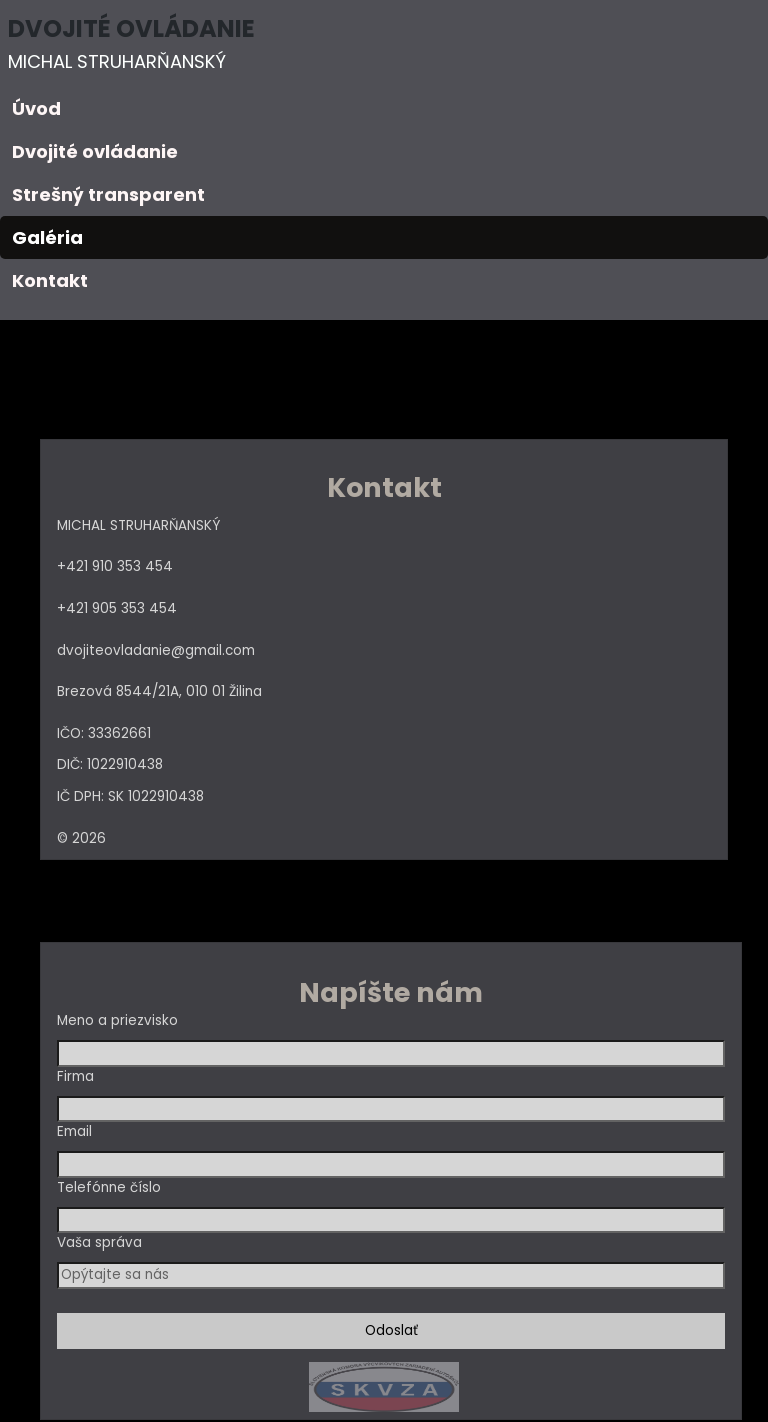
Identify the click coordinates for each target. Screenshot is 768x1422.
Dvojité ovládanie (95, 151)
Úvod (36, 108)
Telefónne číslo (109, 1187)
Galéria (47, 237)
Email (74, 1131)
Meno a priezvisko (117, 1020)
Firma (75, 1076)
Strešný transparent (108, 194)
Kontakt (50, 280)
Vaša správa (99, 1242)
